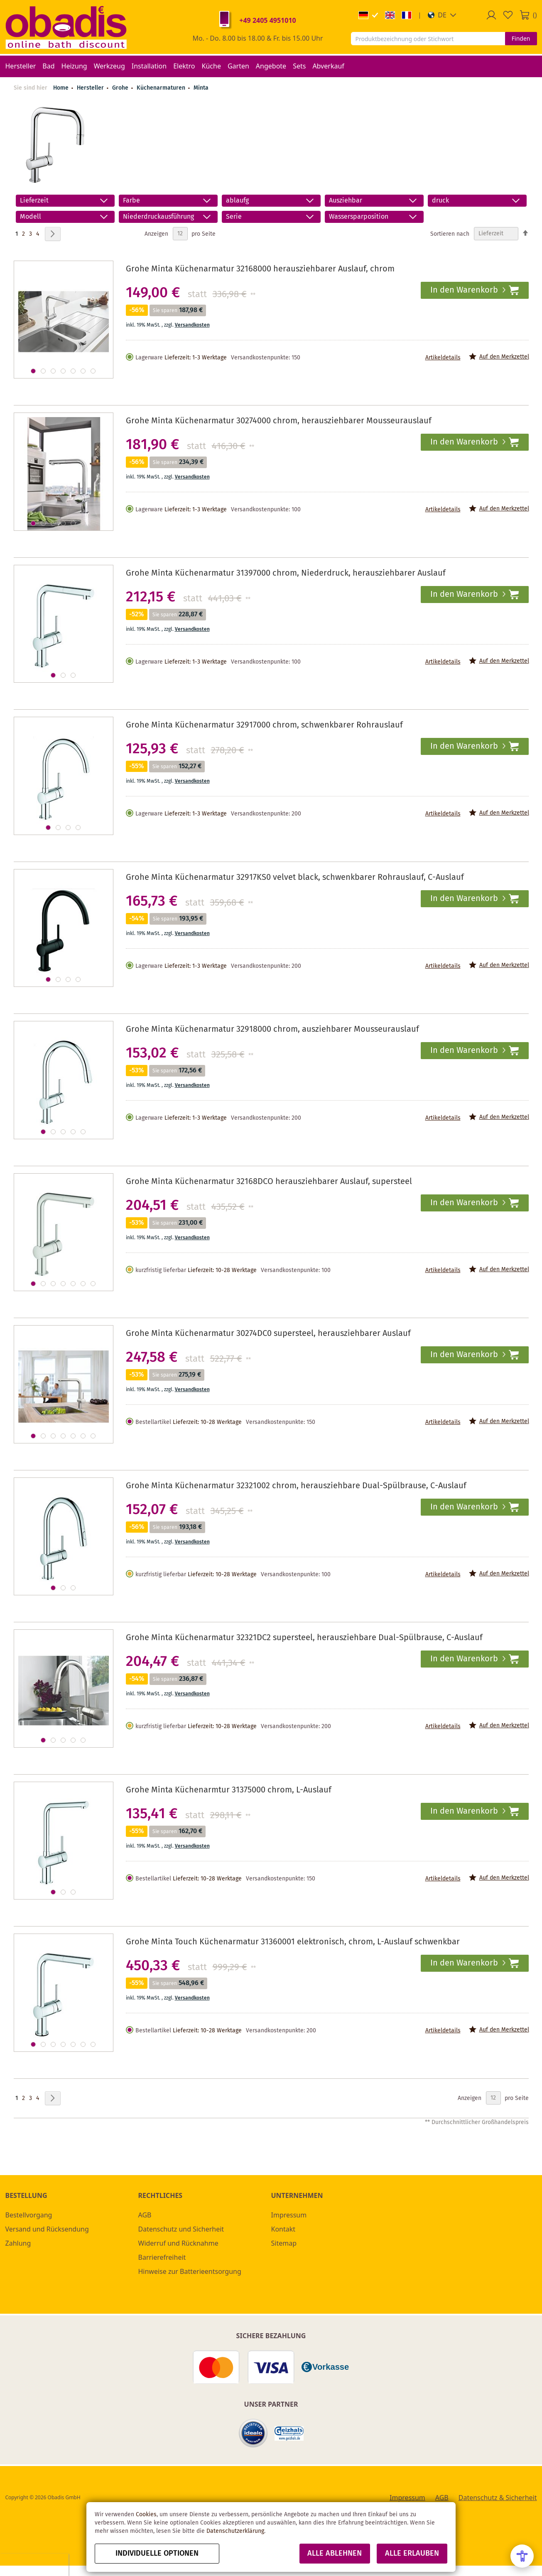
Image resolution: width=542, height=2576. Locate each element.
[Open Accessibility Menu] (522, 2556)
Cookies (146, 2514)
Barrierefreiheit (162, 2257)
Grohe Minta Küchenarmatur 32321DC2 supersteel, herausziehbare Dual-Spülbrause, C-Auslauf (304, 1637)
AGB (145, 2215)
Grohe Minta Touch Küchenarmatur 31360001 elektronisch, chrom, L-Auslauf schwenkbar (293, 1942)
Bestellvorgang (28, 2215)
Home (61, 88)
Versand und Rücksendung (47, 2229)
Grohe (121, 88)
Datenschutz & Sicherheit (498, 2497)
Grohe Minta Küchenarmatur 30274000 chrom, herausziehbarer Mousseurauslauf (279, 421)
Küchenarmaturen (162, 88)
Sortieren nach (449, 233)
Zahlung (18, 2243)
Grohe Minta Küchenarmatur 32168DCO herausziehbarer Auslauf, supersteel (269, 1181)
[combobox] (428, 38)
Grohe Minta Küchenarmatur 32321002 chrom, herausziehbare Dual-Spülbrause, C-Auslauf (296, 1486)
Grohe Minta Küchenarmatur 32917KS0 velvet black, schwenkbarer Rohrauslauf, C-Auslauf (295, 877)
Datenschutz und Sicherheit (181, 2229)
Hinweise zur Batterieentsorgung (189, 2271)
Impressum (289, 2215)
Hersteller (91, 88)
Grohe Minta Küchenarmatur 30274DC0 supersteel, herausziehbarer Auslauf (268, 1333)
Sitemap (284, 2243)
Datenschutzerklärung (235, 2531)
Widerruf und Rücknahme (178, 2243)
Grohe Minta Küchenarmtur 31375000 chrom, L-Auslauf (228, 1790)
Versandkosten (192, 325)
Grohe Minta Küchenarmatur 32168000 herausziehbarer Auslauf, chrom (260, 269)
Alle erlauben (412, 2553)
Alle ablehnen (334, 2553)
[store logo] (66, 27)
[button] (442, 15)
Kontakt (283, 2229)
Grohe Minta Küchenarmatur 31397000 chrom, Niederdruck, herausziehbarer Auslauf (286, 573)
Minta (201, 88)
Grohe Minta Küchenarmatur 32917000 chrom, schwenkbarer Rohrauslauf (264, 725)
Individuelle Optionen (157, 2553)
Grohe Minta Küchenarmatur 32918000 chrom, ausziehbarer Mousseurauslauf (272, 1029)
